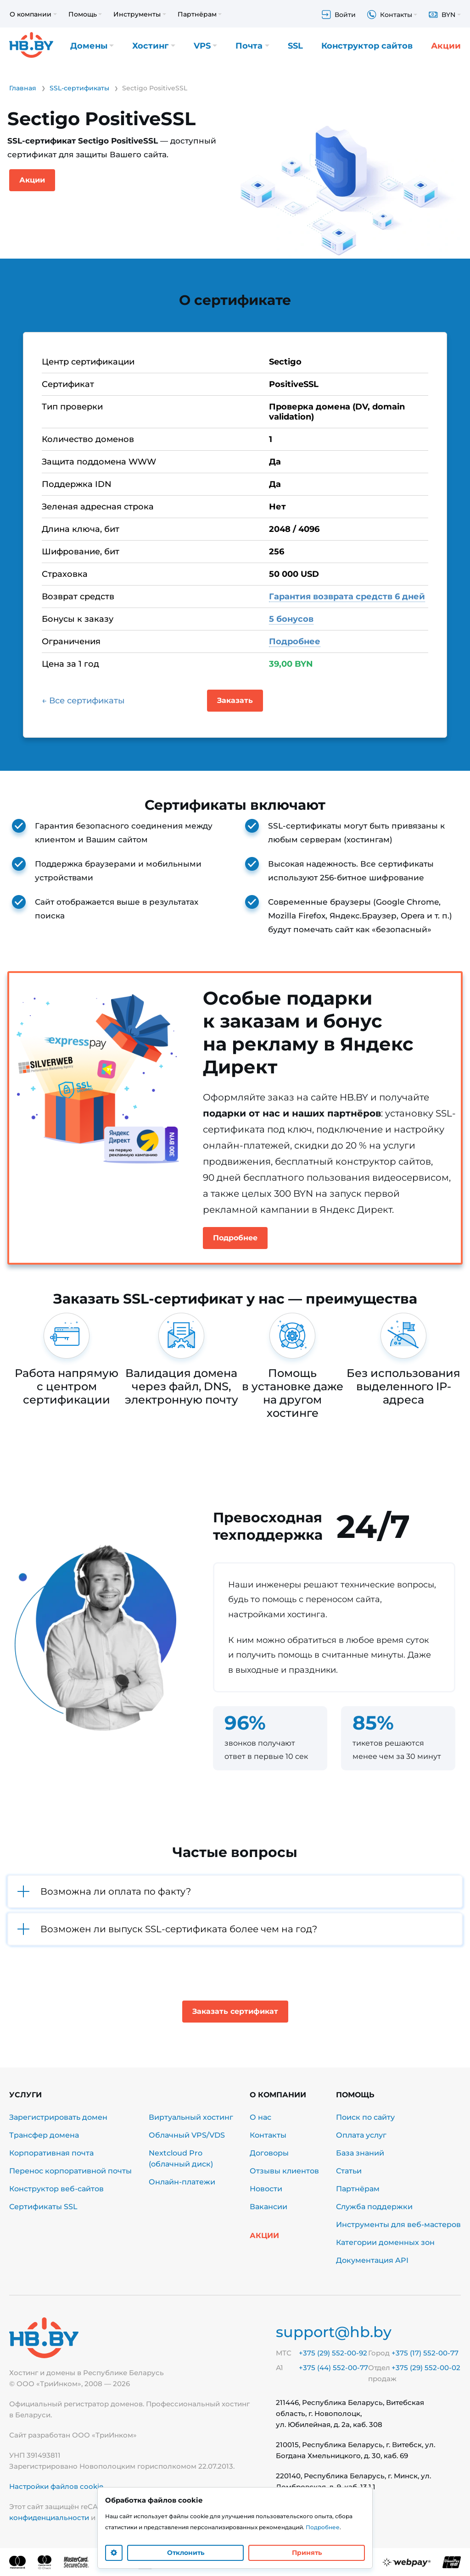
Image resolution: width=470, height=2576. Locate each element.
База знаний (360, 2153)
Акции (446, 46)
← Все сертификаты (83, 701)
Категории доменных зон (385, 2242)
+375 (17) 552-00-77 (425, 2353)
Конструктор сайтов (367, 46)
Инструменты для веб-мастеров (398, 2224)
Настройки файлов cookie (56, 2486)
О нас (260, 2117)
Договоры (269, 2153)
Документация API (372, 2260)
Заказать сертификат (235, 2011)
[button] (235, 1891)
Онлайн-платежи (182, 2182)
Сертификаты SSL (43, 2206)
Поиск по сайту (365, 2117)
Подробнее (294, 641)
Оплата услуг (361, 2135)
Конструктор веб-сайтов (56, 2188)
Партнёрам (358, 2188)
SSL (295, 46)
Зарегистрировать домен (58, 2117)
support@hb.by (334, 2332)
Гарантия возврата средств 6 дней (347, 596)
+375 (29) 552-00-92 (333, 2353)
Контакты (268, 2135)
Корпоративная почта (51, 2153)
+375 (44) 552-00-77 (333, 2367)
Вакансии (268, 2206)
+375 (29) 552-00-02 (426, 2367)
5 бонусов (291, 619)
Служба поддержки (374, 2206)
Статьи (349, 2171)
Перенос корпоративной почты (70, 2171)
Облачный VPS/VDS (187, 2135)
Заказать (235, 700)
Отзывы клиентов (284, 2171)
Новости (266, 2188)
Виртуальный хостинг (191, 2117)
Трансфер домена (44, 2135)
